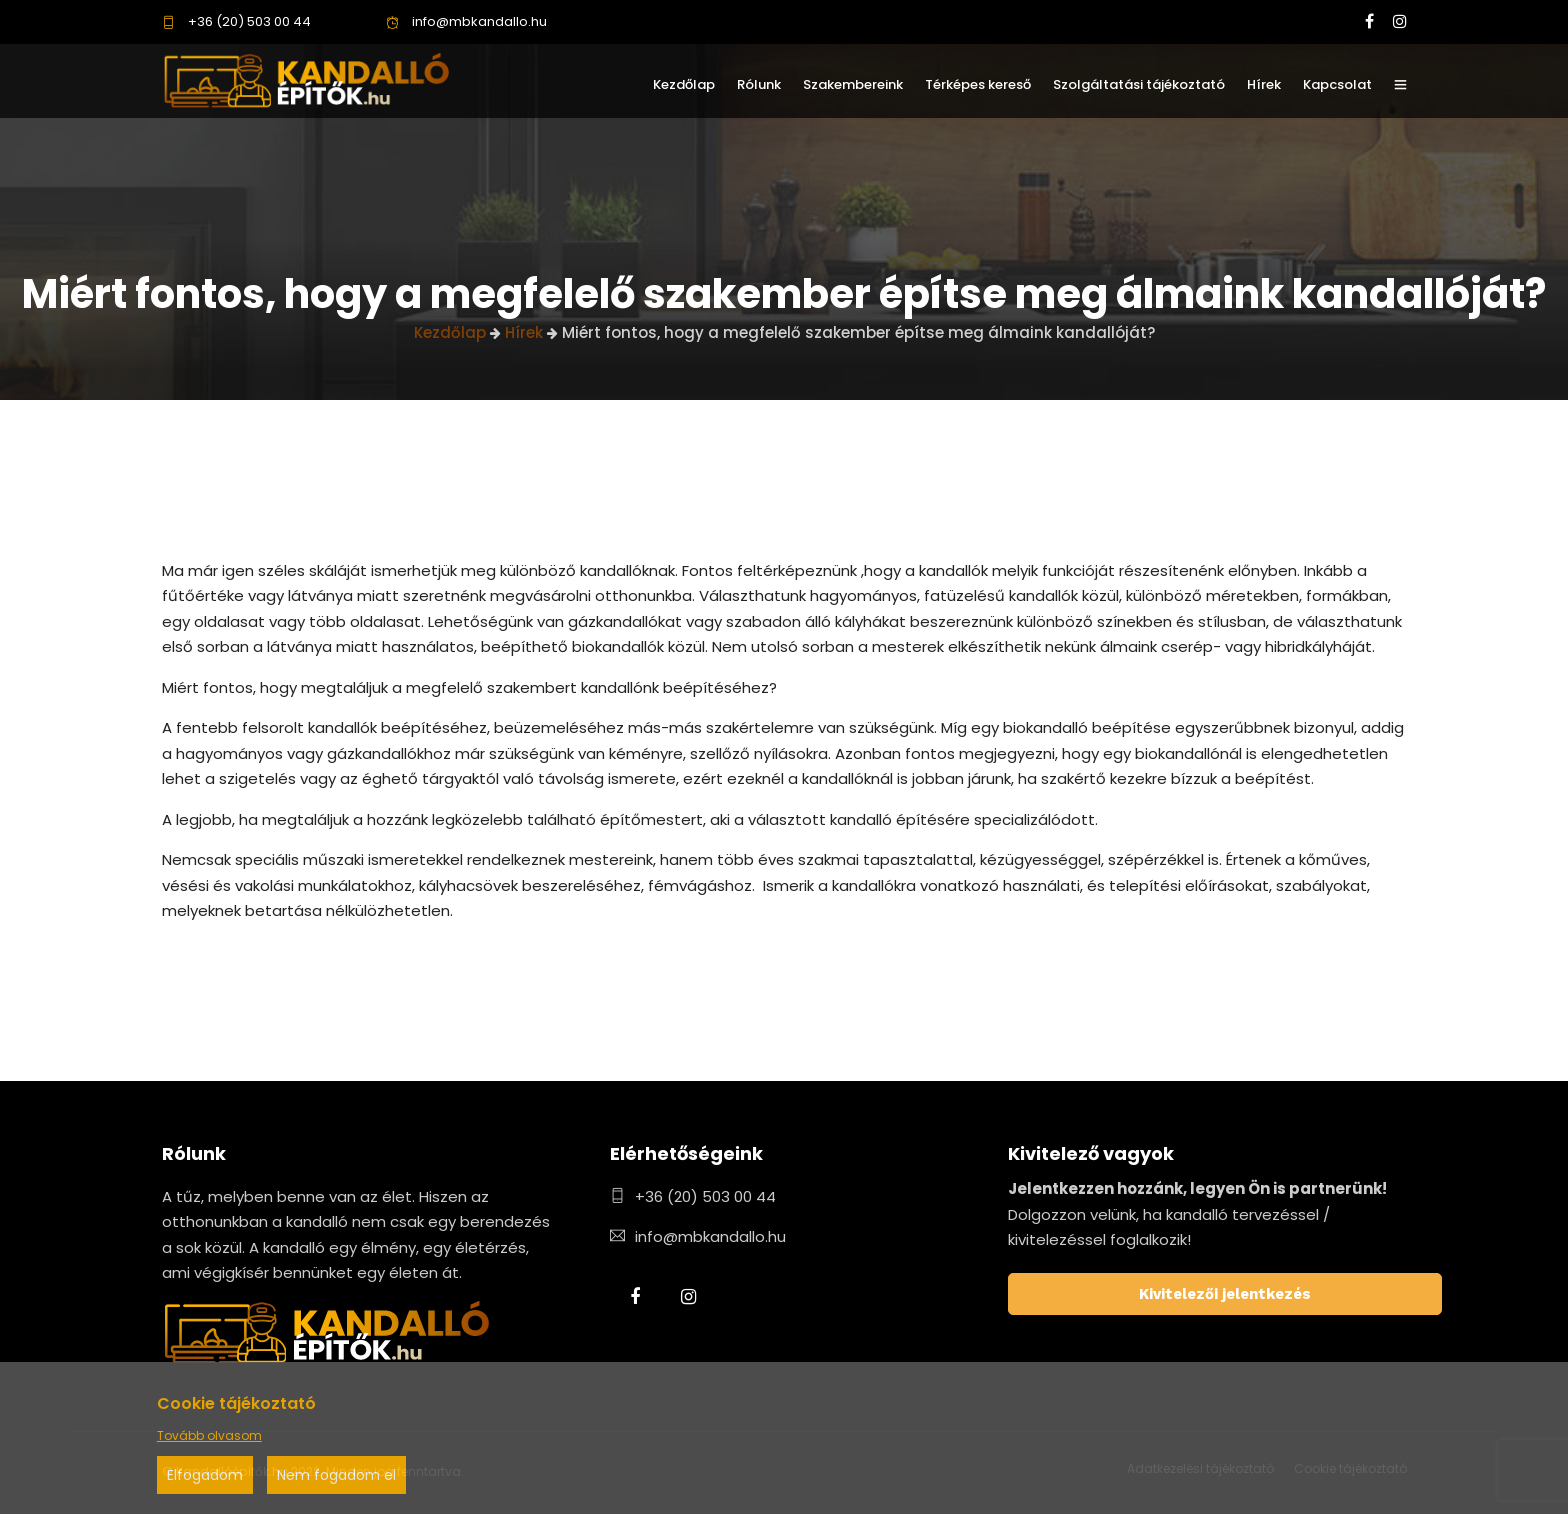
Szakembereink (853, 84)
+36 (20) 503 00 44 (236, 21)
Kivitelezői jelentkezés (1225, 1294)
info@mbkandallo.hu (466, 21)
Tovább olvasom (209, 1435)
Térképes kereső (978, 84)
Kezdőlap (684, 84)
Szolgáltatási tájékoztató (1139, 84)
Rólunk (759, 84)
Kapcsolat (1337, 84)
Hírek (1264, 84)
